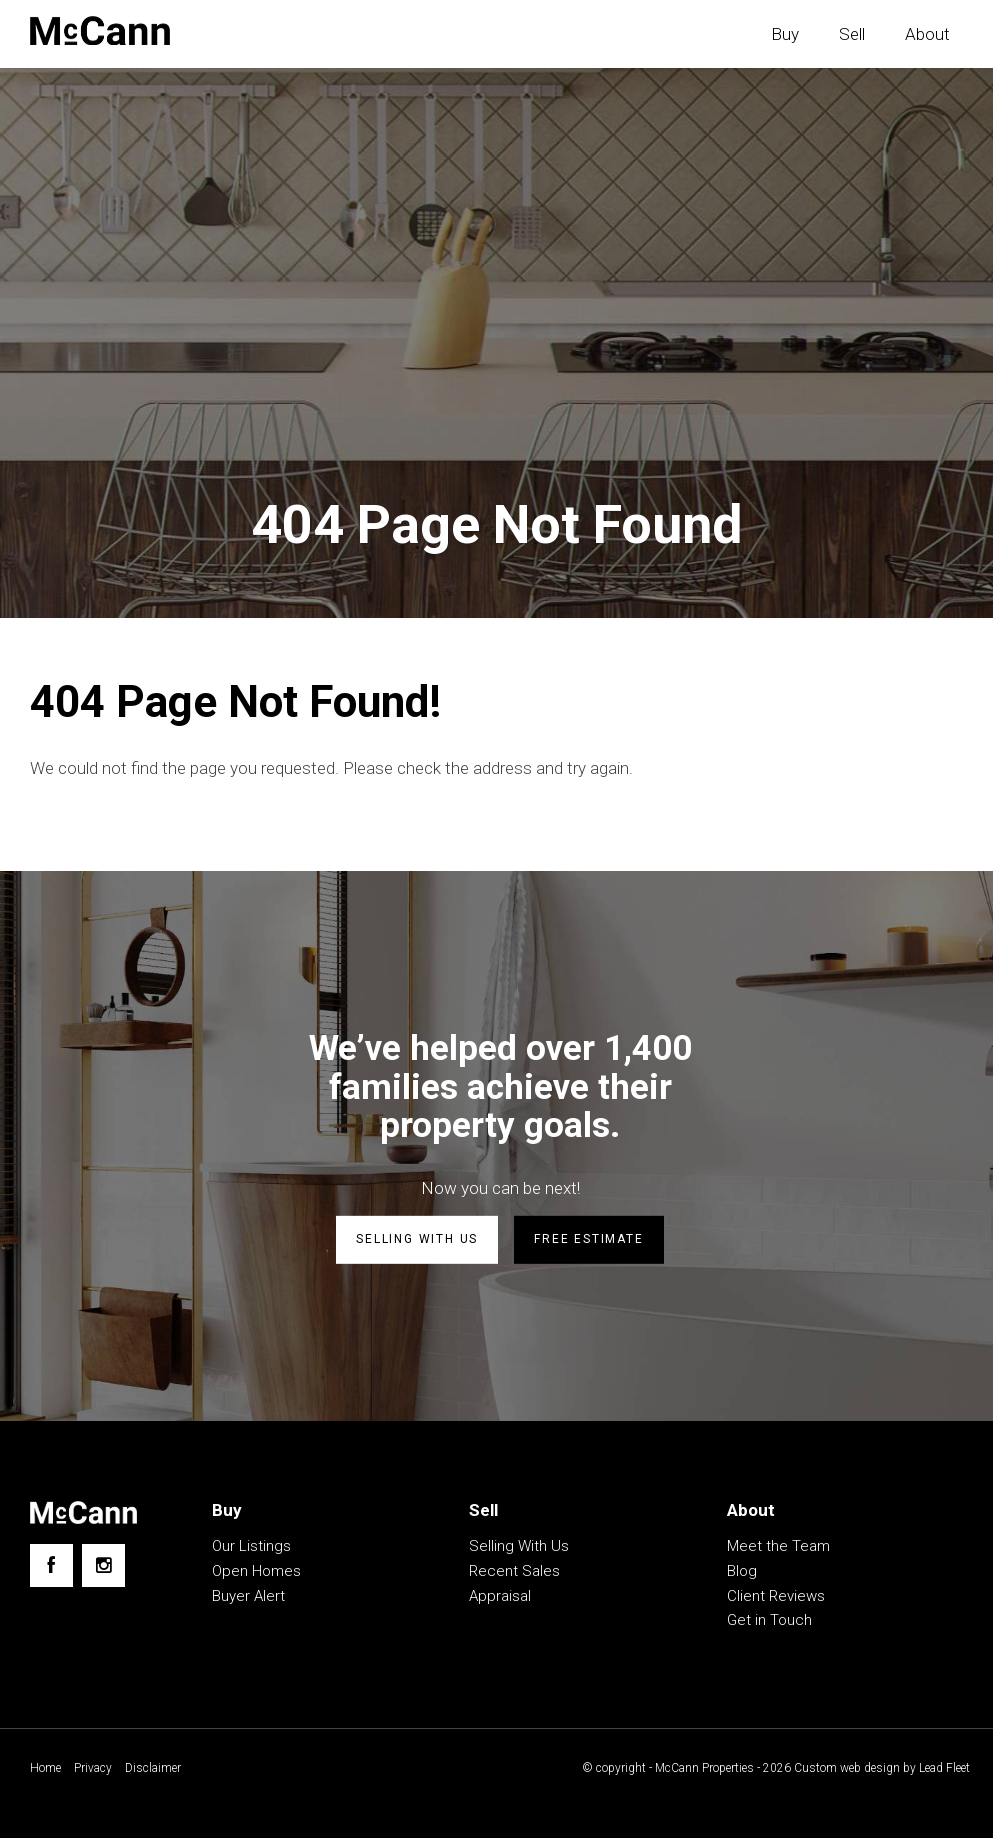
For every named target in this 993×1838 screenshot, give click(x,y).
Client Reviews (776, 1596)
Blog (742, 1571)
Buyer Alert (248, 1596)
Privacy (93, 1768)
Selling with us (417, 1239)
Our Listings (251, 1546)
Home (45, 1768)
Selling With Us (519, 1546)
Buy (785, 34)
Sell (852, 34)
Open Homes (256, 1571)
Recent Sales (514, 1571)
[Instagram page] (103, 1565)
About (927, 34)
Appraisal (500, 1596)
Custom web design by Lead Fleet (882, 1768)
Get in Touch (769, 1620)
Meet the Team (778, 1546)
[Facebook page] (51, 1565)
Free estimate (588, 1239)
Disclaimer (153, 1768)
